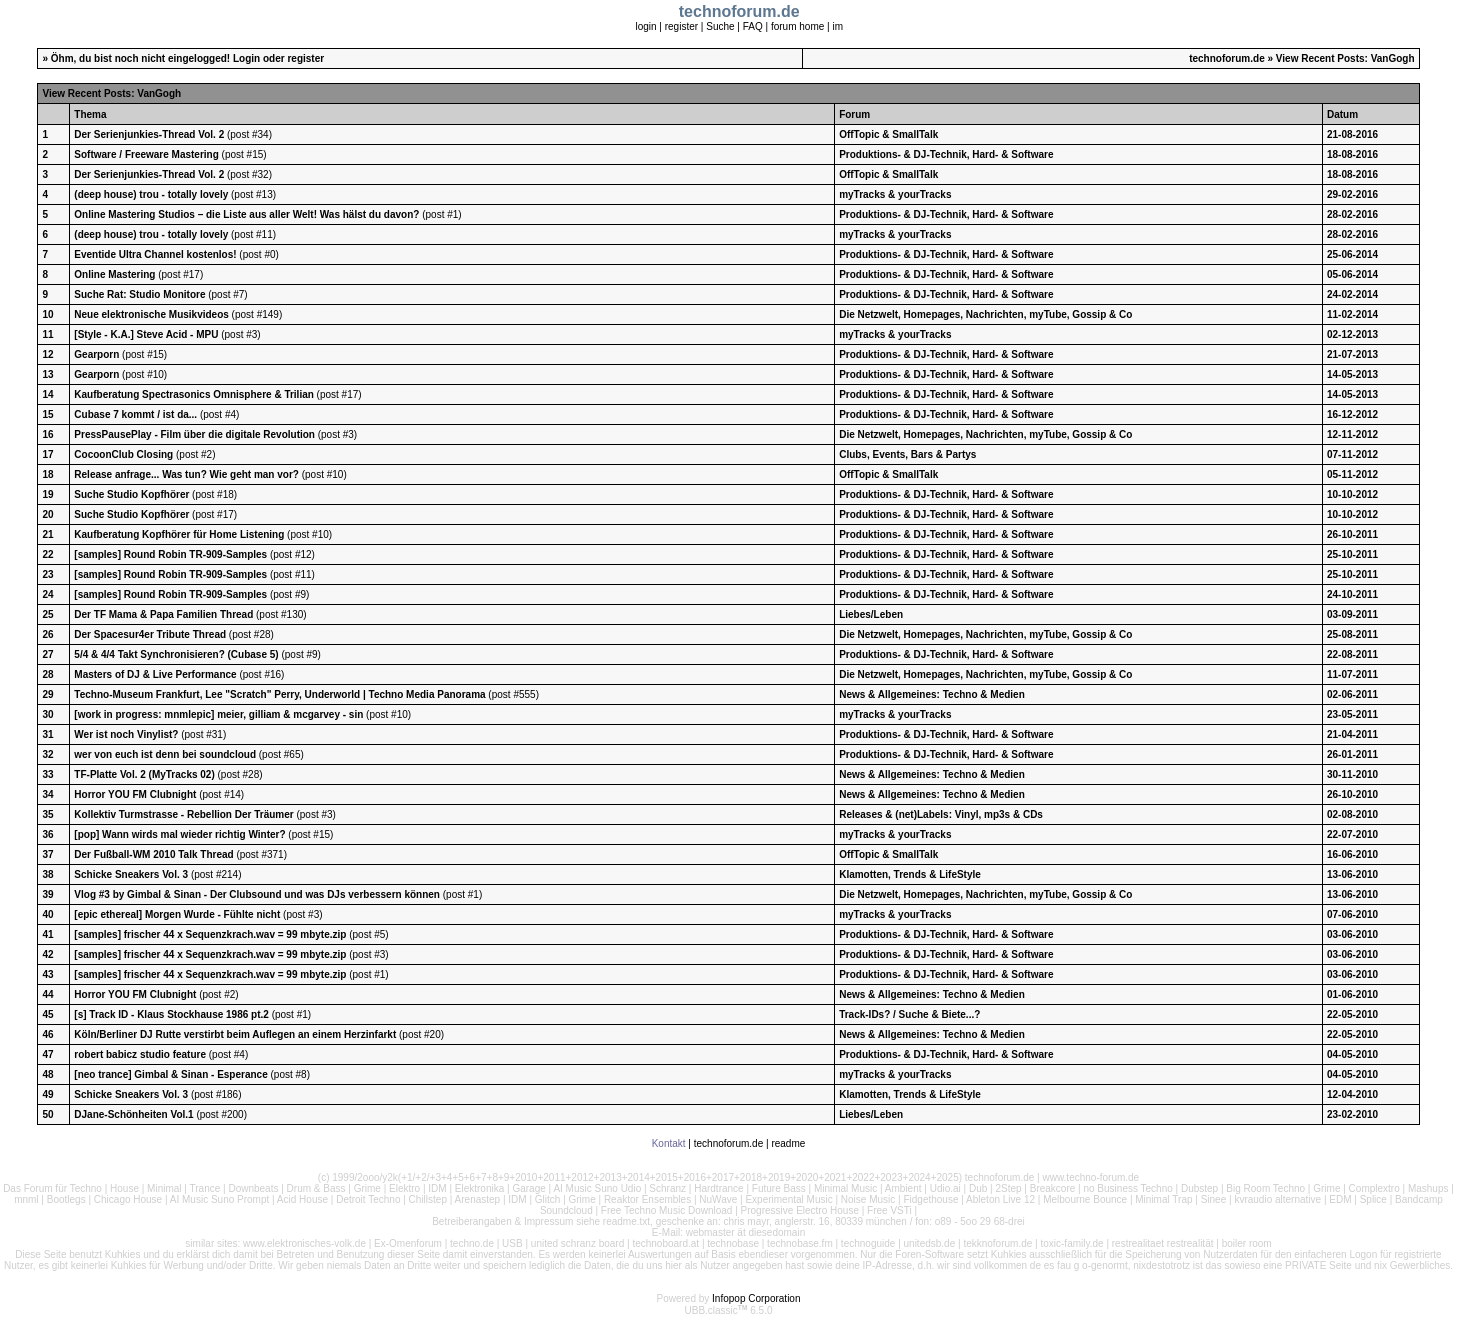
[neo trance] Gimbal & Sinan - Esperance (170, 1074)
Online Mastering (114, 274)
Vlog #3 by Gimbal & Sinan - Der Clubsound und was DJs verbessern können (257, 894)
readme (788, 1143)
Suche (720, 26)
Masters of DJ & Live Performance (155, 674)
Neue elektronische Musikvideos (151, 314)
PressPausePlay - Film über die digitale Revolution (194, 434)
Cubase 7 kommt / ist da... (135, 414)
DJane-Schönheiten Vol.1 (133, 1114)
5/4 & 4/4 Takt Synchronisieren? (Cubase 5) (176, 654)
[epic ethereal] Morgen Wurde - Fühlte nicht (177, 914)
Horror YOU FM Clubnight (136, 794)
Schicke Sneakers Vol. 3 (131, 874)
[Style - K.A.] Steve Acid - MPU (147, 334)
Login (246, 58)
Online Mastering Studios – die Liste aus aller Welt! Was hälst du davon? (246, 214)
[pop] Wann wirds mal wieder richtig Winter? (179, 834)
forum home (797, 26)
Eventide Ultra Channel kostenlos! (155, 254)
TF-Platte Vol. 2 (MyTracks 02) (144, 774)
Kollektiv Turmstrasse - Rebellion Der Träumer (183, 814)
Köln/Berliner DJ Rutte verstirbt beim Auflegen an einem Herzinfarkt (235, 1034)
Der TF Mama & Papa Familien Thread (163, 614)
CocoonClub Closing (123, 454)
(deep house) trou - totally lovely (151, 194)
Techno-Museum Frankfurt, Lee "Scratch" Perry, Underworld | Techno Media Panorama (279, 694)
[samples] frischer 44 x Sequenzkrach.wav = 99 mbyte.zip (210, 934)
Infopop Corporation (756, 1298)
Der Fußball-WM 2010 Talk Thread (153, 854)
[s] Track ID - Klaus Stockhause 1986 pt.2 (171, 1014)
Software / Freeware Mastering (146, 154)
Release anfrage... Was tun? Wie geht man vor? (186, 474)
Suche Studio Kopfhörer (131, 494)
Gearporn (96, 354)
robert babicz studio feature (140, 1054)
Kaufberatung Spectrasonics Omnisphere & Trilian (195, 394)
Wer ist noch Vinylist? (126, 734)
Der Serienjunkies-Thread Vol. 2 (149, 134)
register (681, 26)
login (645, 26)
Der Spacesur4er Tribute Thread (150, 634)
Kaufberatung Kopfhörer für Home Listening (180, 534)
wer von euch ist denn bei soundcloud (165, 754)
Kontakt (669, 1143)
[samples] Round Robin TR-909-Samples (170, 554)
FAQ (753, 26)
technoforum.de (1227, 58)
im (837, 26)
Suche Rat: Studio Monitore (139, 294)
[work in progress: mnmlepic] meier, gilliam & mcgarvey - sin (218, 714)
